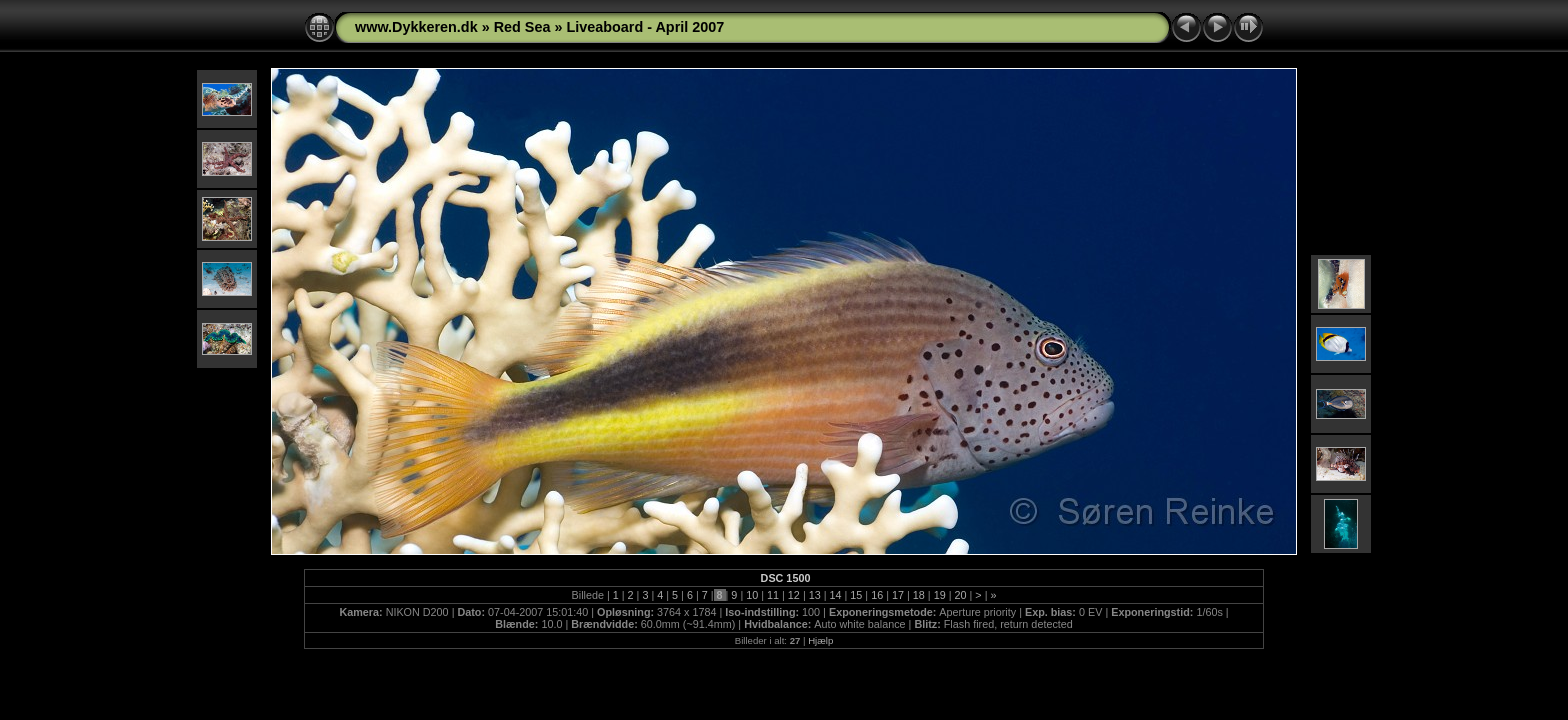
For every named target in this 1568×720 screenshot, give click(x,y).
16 (877, 595)
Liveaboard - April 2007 (645, 27)
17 (898, 595)
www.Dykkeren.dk (416, 27)
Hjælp (820, 640)
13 (815, 595)
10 (752, 595)
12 (794, 595)
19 (940, 595)
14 (836, 595)
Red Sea (522, 27)
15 (856, 595)
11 (773, 595)
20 (960, 595)
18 (919, 595)
